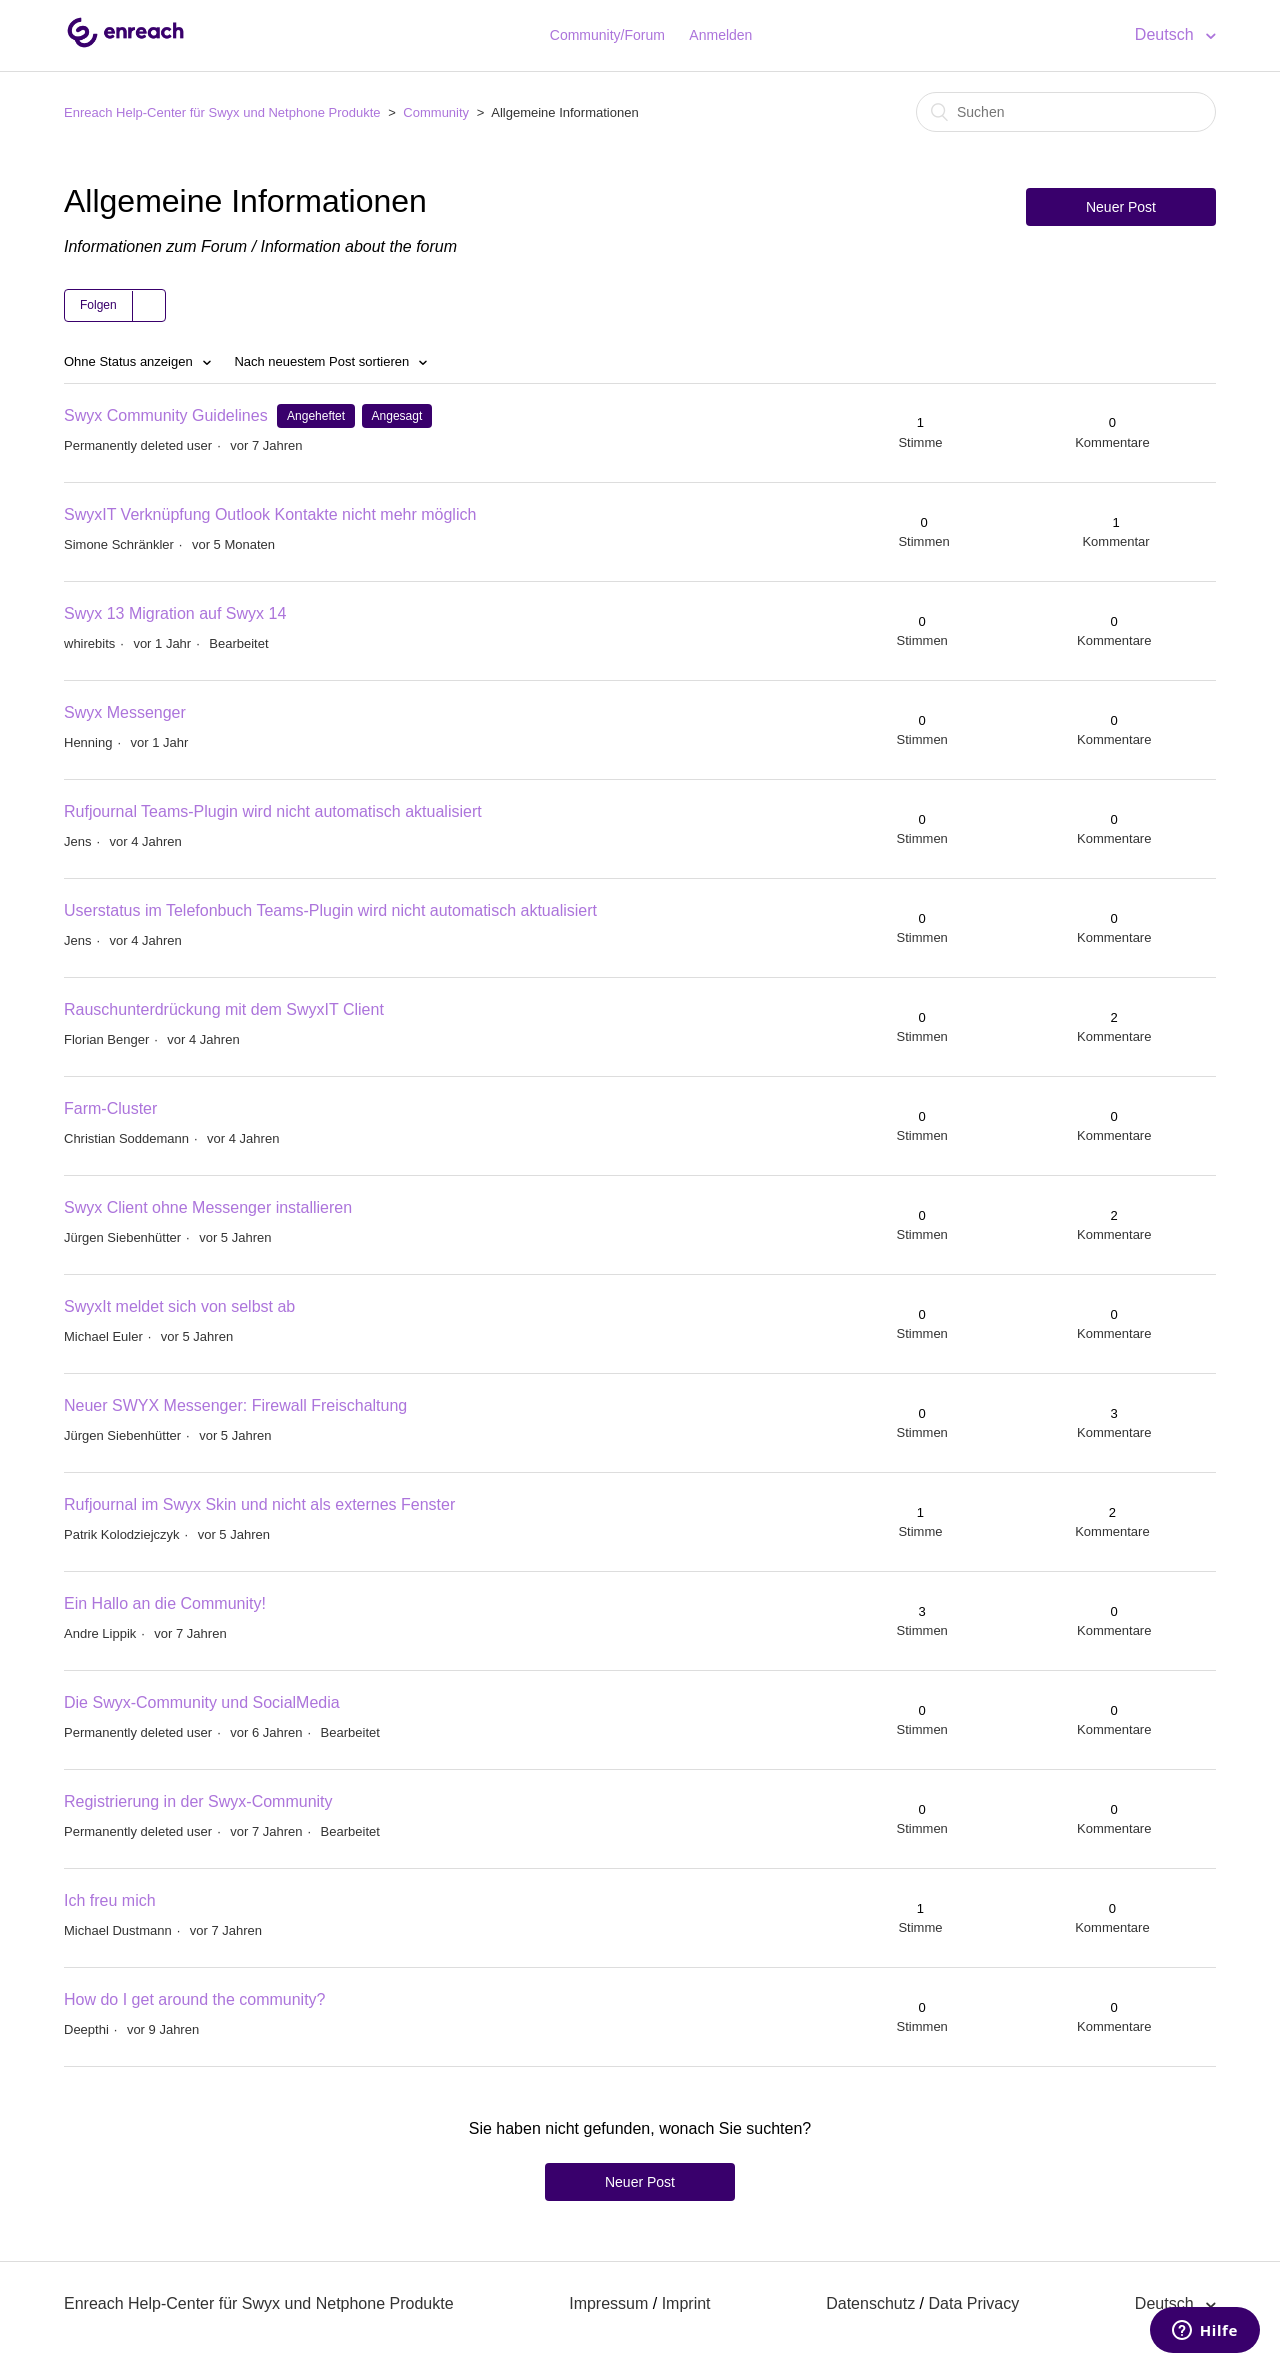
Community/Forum (607, 35)
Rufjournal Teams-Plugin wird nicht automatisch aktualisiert (273, 811)
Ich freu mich (110, 1900)
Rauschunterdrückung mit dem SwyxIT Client (224, 1009)
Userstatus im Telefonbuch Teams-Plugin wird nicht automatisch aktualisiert (330, 910)
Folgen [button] (98, 305)
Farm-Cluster (110, 1108)
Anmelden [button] (720, 35)
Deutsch (1166, 34)
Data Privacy (973, 2303)
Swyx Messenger (125, 712)
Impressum (608, 2303)
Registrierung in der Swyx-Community (198, 1801)
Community (436, 112)
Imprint (686, 2303)
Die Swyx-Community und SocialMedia (202, 1702)
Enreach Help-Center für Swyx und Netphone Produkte (222, 112)
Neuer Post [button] (1121, 207)
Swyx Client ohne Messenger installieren (208, 1207)
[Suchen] (1066, 112)
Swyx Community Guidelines (166, 415)
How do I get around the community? (194, 1999)
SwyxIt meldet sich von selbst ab (179, 1306)
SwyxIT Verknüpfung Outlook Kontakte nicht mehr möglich (270, 514)
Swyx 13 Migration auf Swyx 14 (175, 613)
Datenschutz (870, 2303)
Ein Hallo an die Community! (165, 1603)
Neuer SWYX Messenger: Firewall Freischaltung (235, 1405)
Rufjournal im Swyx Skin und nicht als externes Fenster (259, 1504)
